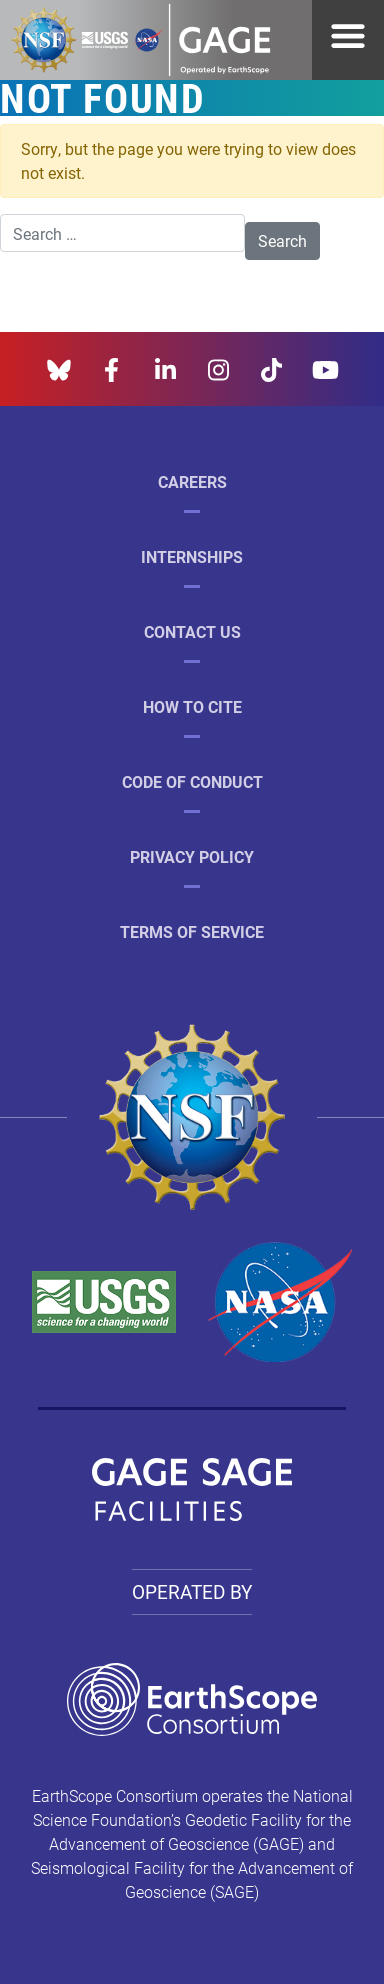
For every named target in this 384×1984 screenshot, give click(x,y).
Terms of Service (192, 931)
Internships (192, 556)
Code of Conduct (192, 781)
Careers (192, 481)
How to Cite (192, 706)
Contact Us (192, 631)
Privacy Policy (192, 856)
